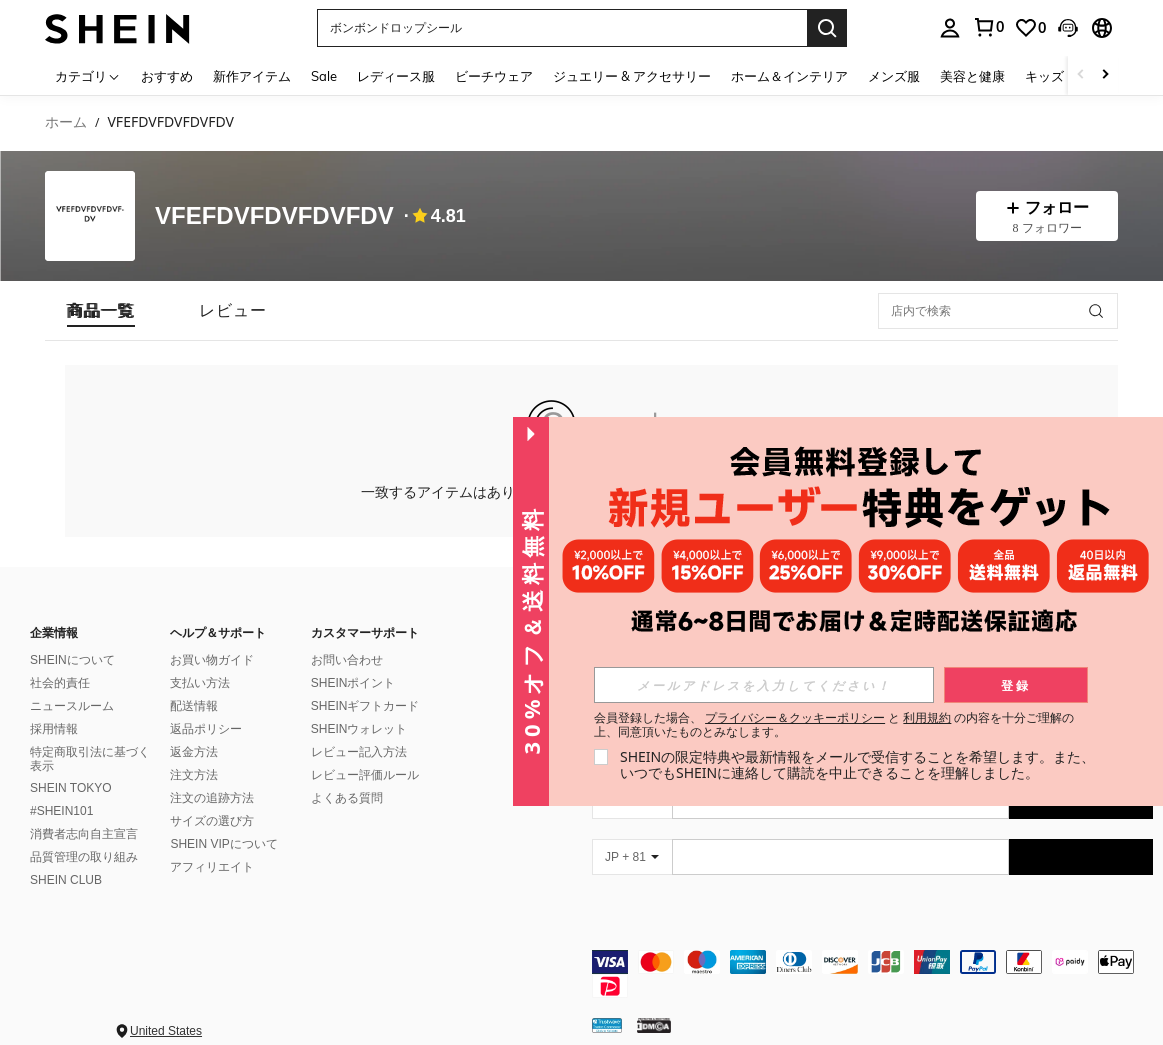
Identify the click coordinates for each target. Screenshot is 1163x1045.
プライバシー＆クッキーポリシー (795, 717)
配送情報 (194, 706)
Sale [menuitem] (324, 76)
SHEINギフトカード (365, 706)
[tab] (101, 310)
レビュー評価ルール (365, 775)
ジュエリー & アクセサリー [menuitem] (632, 76)
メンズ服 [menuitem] (894, 76)
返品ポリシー (206, 729)
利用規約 (927, 717)
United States (166, 1031)
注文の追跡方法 (212, 798)
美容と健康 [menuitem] (972, 76)
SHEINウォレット (359, 729)
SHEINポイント (353, 683)
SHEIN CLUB (66, 880)
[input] (764, 685)
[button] (562, 28)
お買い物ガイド (212, 660)
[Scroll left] (1081, 75)
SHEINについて (72, 660)
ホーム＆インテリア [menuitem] (789, 76)
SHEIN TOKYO (71, 788)
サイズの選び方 (212, 821)
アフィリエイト (212, 867)
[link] (988, 27)
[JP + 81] (632, 857)
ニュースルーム (72, 706)
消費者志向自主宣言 (84, 834)
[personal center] (950, 28)
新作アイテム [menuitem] (252, 76)
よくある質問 (347, 798)
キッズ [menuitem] (1044, 76)
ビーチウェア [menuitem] (494, 76)
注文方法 (194, 775)
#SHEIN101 (61, 811)
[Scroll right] (1105, 75)
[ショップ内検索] (1096, 311)
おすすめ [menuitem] (167, 76)
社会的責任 (60, 683)
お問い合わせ (347, 660)
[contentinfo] (873, 974)
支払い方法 (200, 683)
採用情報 (54, 729)
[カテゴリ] (88, 75)
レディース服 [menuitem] (396, 76)
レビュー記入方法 (359, 752)
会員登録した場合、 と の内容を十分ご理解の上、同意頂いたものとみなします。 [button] (834, 725)
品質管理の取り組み (84, 857)
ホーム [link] (66, 122)
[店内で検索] (998, 311)
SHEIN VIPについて (223, 844)
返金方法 (194, 752)
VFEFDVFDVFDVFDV (274, 216)
